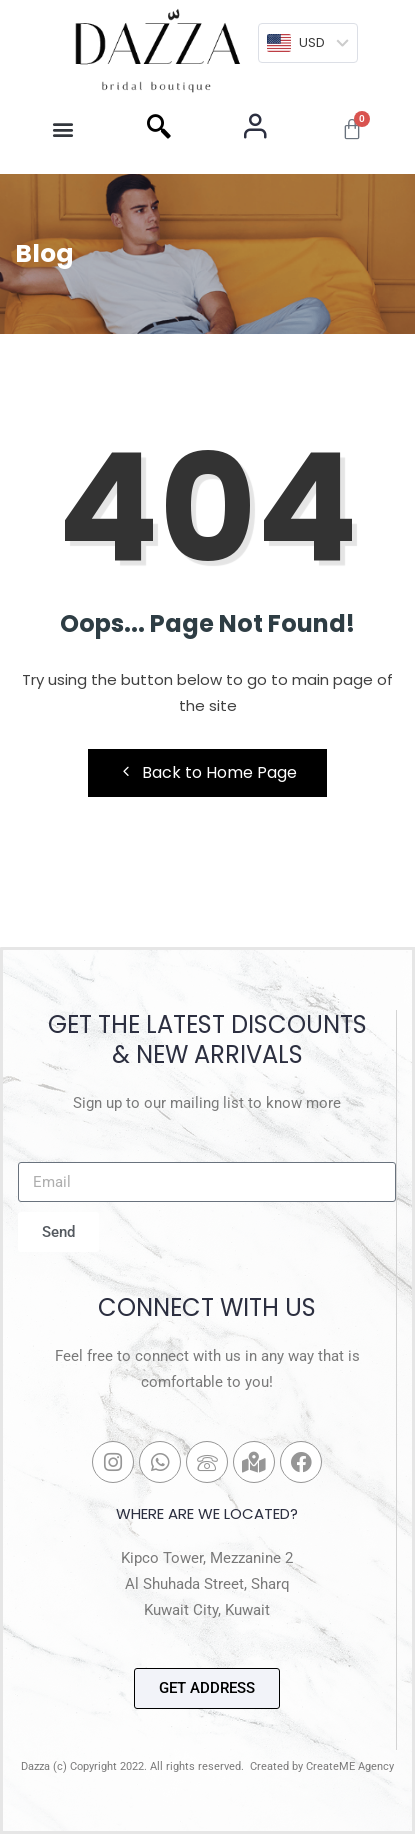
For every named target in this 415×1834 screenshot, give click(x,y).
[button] (63, 129)
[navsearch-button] (159, 129)
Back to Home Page (207, 772)
